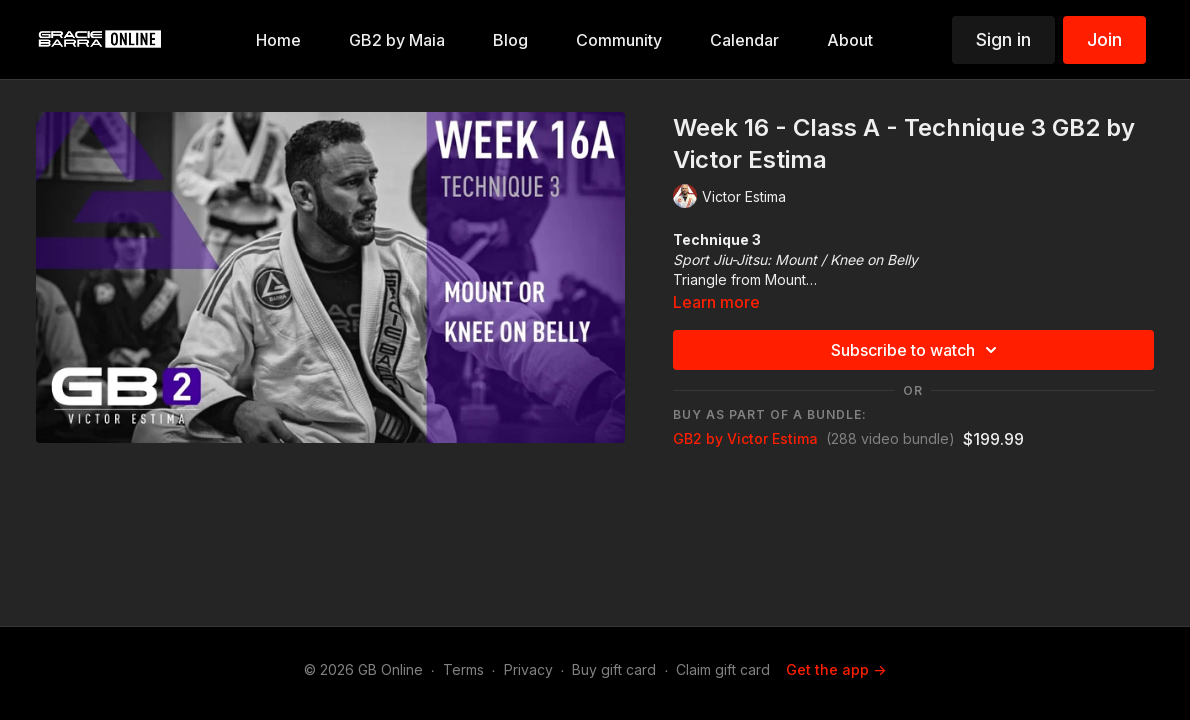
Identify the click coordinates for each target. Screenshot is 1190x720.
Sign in (1003, 39)
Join (1104, 39)
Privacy (528, 669)
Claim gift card (723, 669)
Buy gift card (614, 669)
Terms (463, 669)
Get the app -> (836, 669)
